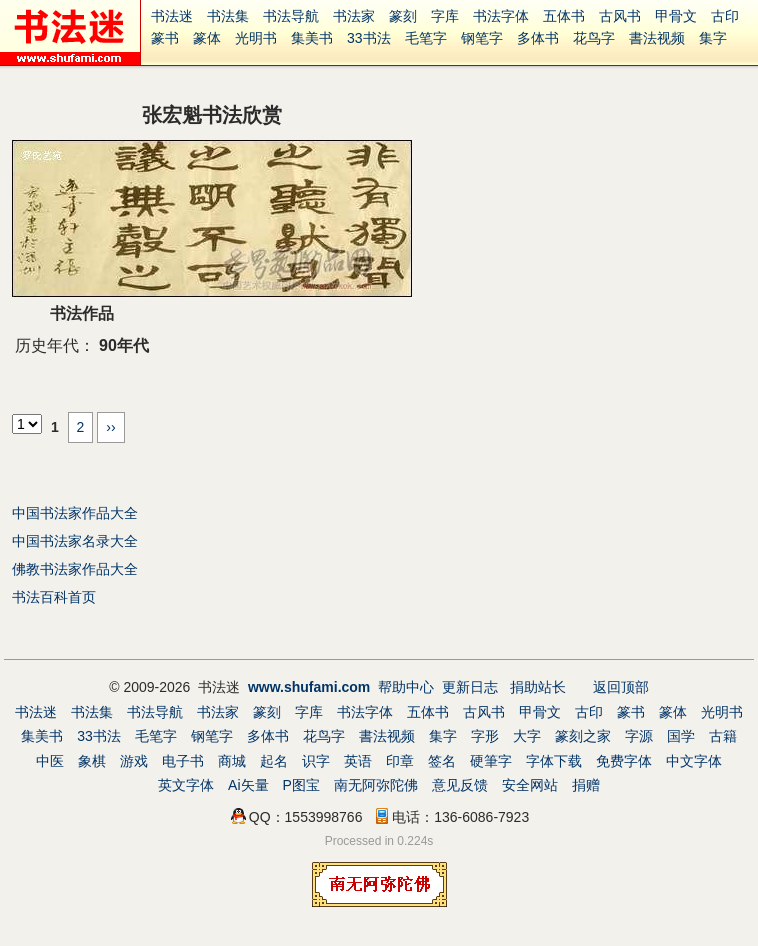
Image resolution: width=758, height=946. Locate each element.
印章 (400, 761)
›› (110, 427)
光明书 (256, 38)
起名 (274, 761)
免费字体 (624, 761)
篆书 (165, 38)
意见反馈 (460, 785)
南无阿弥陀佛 (376, 785)
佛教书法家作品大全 (75, 569)
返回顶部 (621, 687)
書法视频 (657, 38)
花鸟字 (594, 38)
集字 (713, 38)
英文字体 (186, 785)
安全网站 (530, 785)
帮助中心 (406, 687)
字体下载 (554, 761)
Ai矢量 (248, 785)
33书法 (369, 38)
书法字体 (501, 16)
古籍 (723, 736)
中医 (50, 761)
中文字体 (694, 761)
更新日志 (470, 687)
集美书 (312, 38)
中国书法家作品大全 (75, 513)
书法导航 (291, 16)
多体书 (538, 38)
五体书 (564, 16)
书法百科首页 (54, 597)
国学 (681, 736)
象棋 (92, 761)
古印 (725, 16)
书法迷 (172, 16)
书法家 (354, 16)
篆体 (207, 38)
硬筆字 (491, 761)
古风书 (620, 16)
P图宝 (301, 785)
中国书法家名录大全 (75, 541)
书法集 (228, 16)
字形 (485, 736)
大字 (527, 736)
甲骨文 (676, 16)
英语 (358, 761)
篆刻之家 (583, 736)
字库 (445, 16)
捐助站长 (538, 687)
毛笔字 (426, 38)
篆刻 (403, 16)
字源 (639, 736)
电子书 (183, 761)
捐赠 (586, 785)
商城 (232, 761)
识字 (316, 761)
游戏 (134, 761)
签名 (442, 761)
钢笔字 (482, 38)
